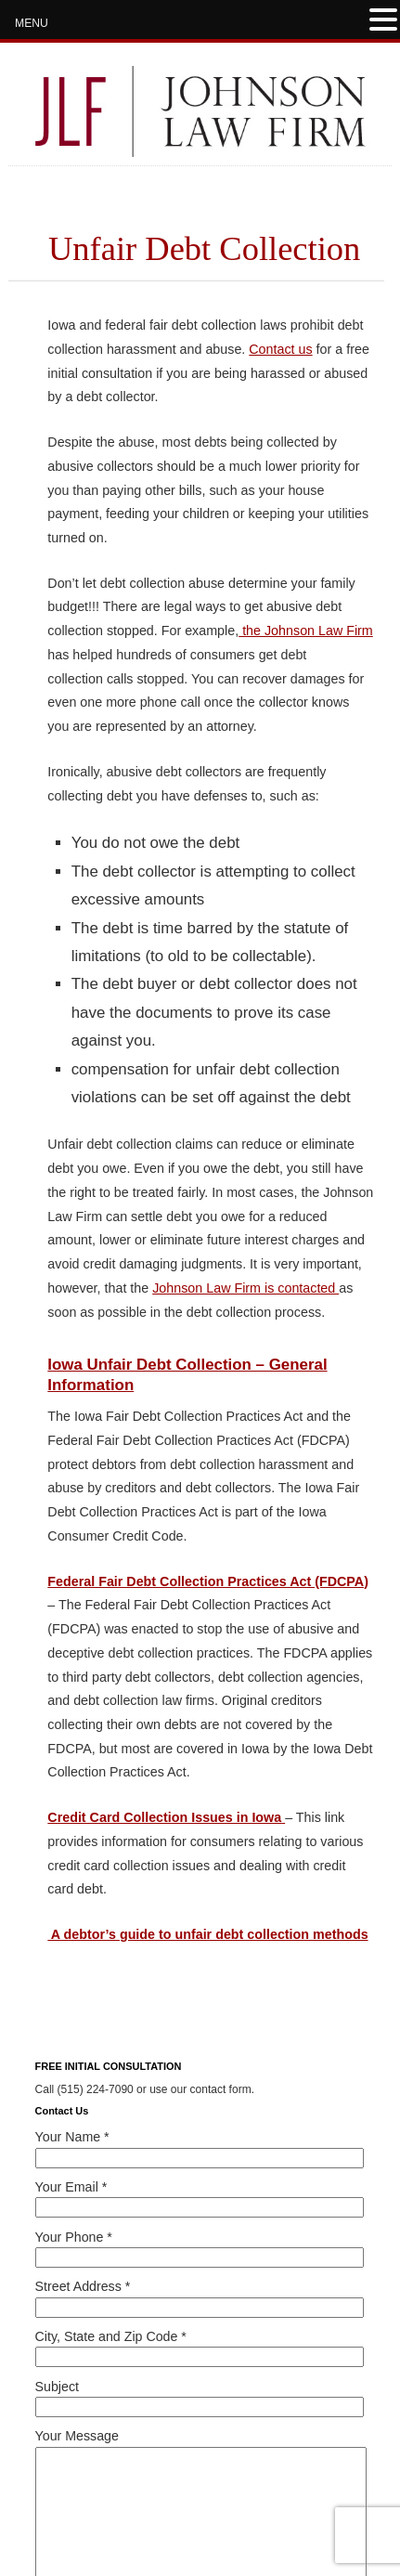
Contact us (280, 349)
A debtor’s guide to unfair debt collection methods (207, 1934)
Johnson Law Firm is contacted (245, 1288)
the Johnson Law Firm (306, 630)
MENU (31, 23)
